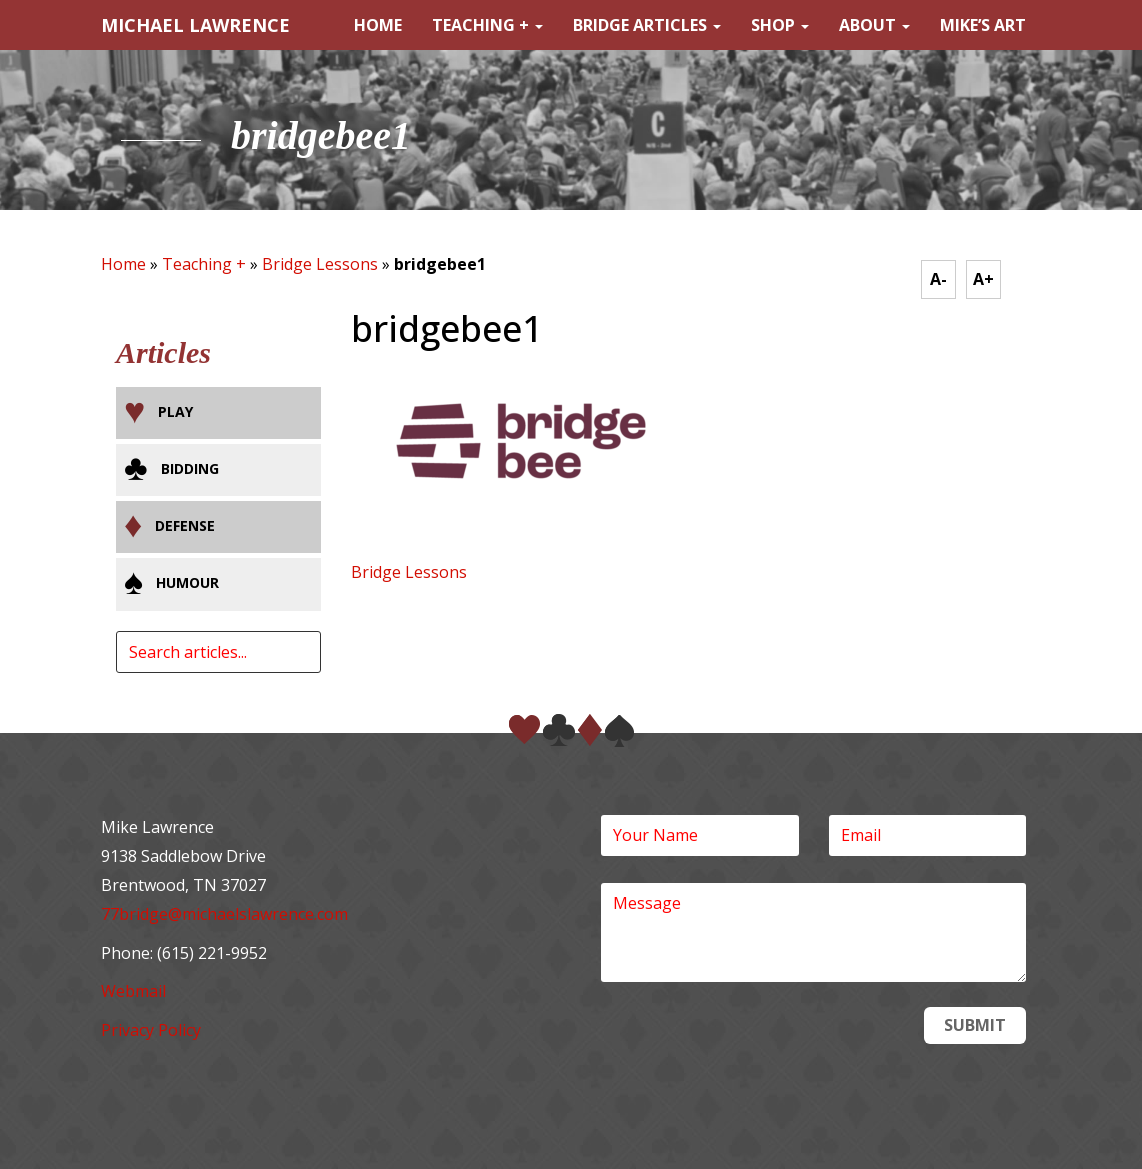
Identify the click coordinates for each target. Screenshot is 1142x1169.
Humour (187, 582)
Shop (780, 25)
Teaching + (487, 25)
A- (938, 279)
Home (378, 25)
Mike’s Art (983, 25)
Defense (185, 525)
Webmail (133, 991)
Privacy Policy (151, 1030)
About (874, 25)
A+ (983, 279)
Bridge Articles (647, 25)
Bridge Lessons (320, 264)
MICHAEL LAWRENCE (195, 25)
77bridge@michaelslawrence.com (224, 914)
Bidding (190, 468)
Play (175, 411)
